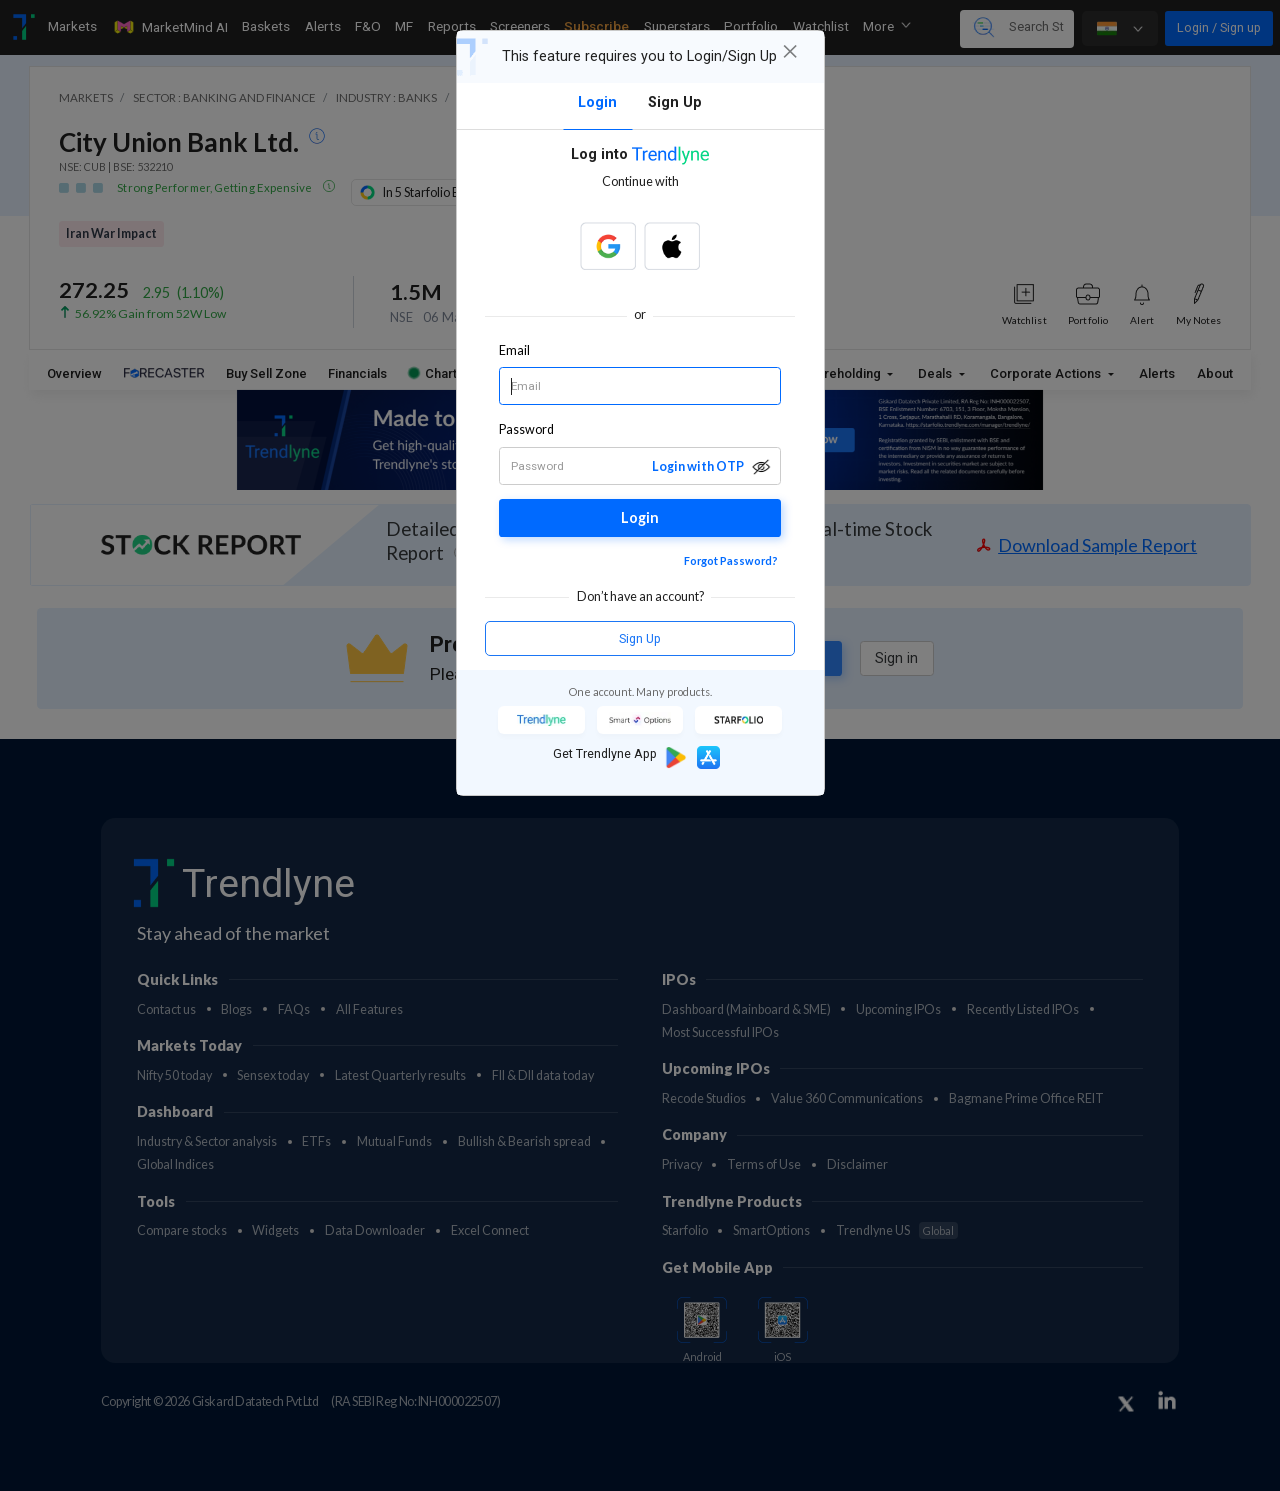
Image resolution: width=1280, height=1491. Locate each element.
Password (527, 429)
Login (640, 517)
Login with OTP (698, 466)
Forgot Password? (731, 560)
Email (514, 350)
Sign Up (640, 638)
